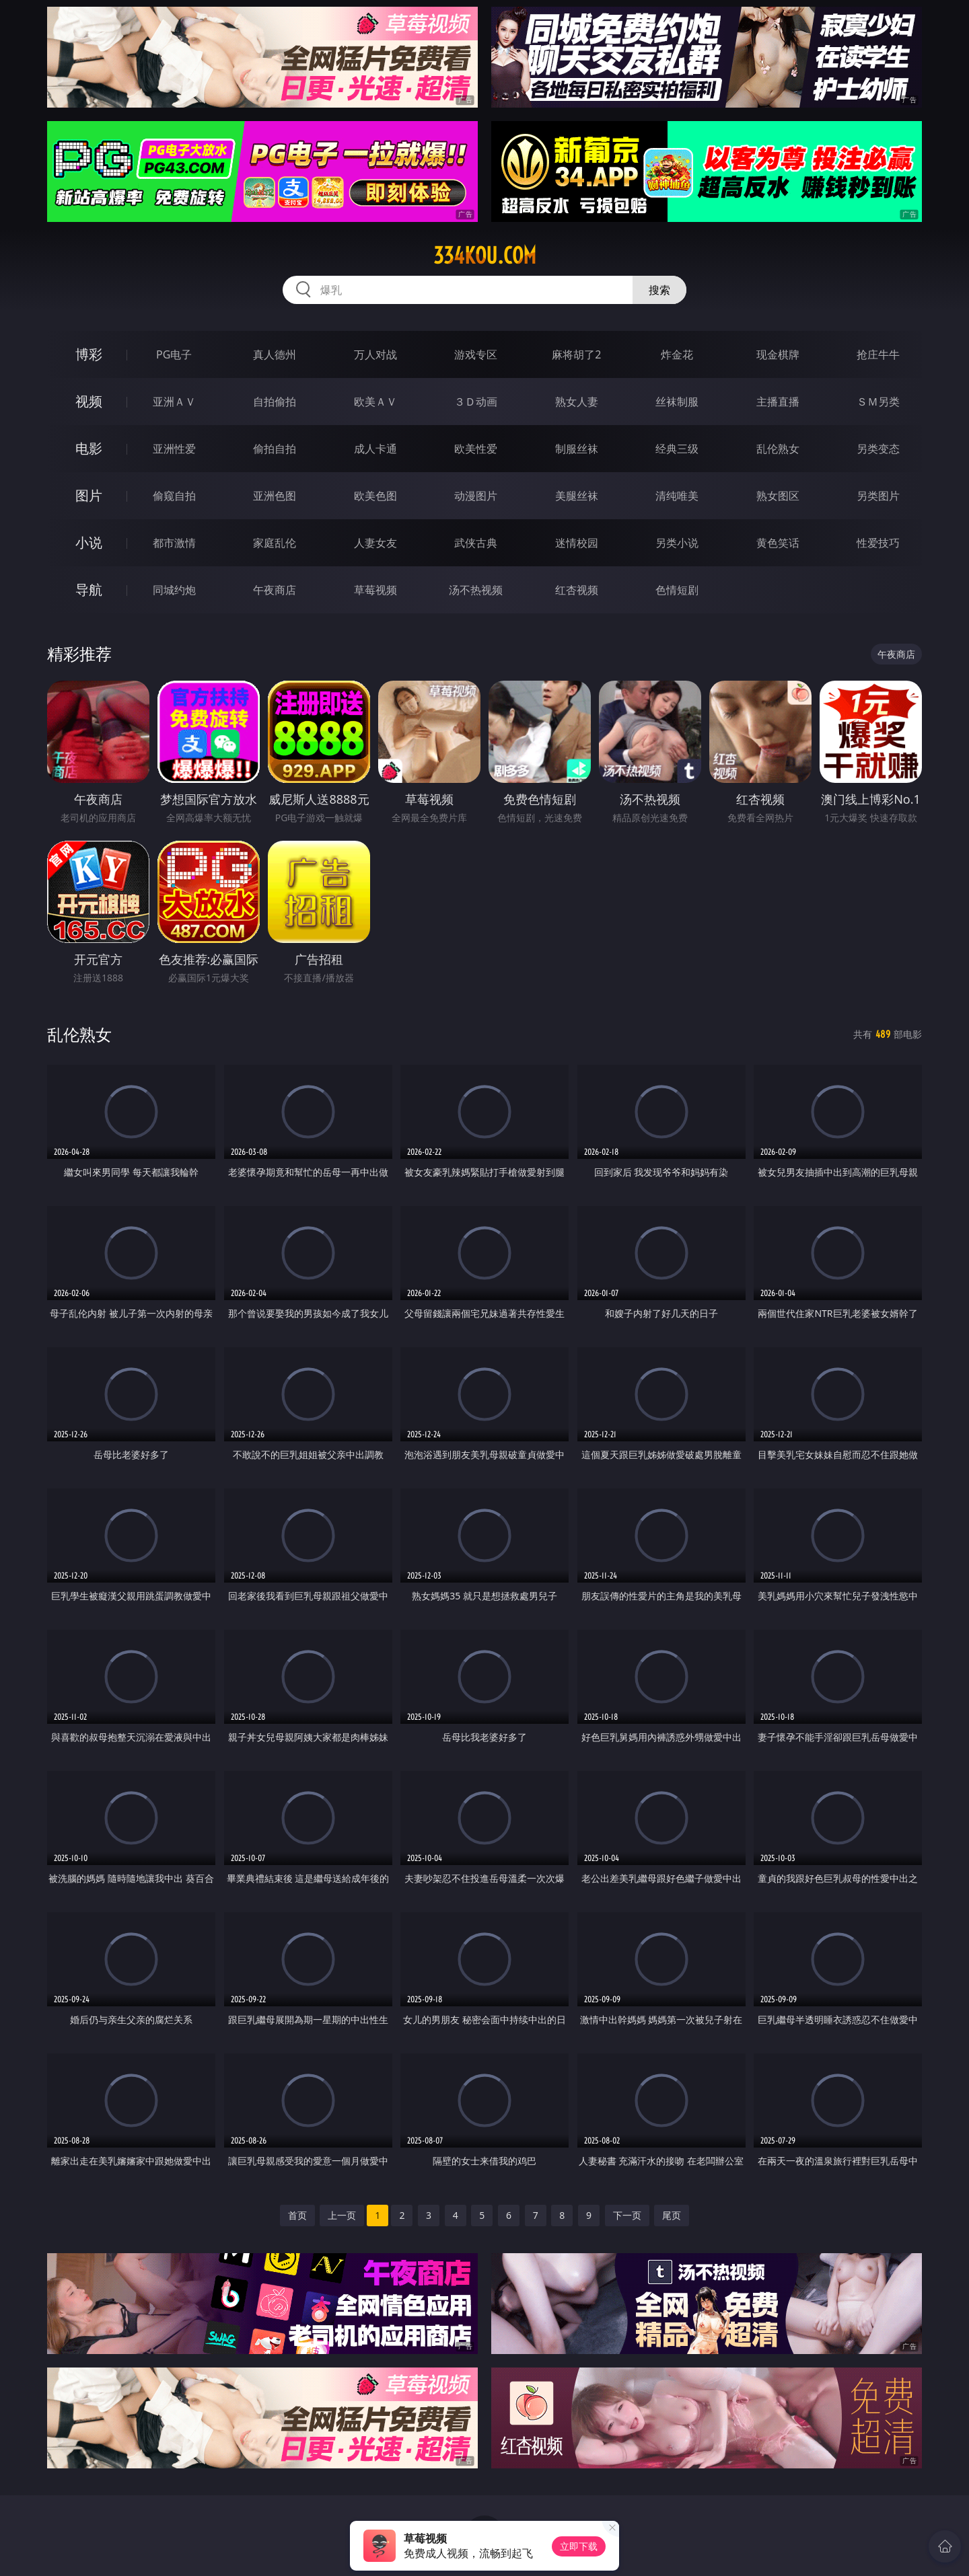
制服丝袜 (576, 448)
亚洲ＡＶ (174, 401)
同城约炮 (174, 589)
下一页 (627, 2215)
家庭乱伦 (274, 542)
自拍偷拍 (274, 401)
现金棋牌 (777, 354)
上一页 (342, 2215)
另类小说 (676, 542)
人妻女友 (375, 542)
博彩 (88, 354)
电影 (88, 448)
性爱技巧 (878, 542)
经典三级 (676, 448)
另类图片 (878, 495)
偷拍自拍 (274, 448)
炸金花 (677, 354)
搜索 (659, 289)
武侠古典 (475, 542)
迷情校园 (576, 542)
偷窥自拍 (174, 495)
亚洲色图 (274, 495)
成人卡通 (375, 448)
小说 (88, 542)
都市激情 (174, 542)
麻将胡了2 (576, 354)
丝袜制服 (676, 401)
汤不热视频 (476, 589)
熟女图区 (777, 495)
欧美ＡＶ (375, 401)
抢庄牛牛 (878, 354)
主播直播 (777, 401)
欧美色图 (375, 495)
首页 (297, 2215)
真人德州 (274, 354)
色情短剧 (676, 589)
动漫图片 (475, 495)
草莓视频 (375, 589)
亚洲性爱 (174, 448)
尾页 (671, 2215)
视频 (88, 401)
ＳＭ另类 (878, 401)
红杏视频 (576, 589)
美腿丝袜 (576, 495)
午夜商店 (274, 589)
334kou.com (484, 255)
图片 (88, 495)
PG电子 (174, 354)
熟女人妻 (576, 401)
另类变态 (878, 448)
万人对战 (375, 354)
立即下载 (579, 2546)
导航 (88, 589)
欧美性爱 (475, 448)
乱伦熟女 (777, 448)
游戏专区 (475, 354)
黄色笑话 (777, 542)
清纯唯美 (676, 495)
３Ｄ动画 (475, 401)
